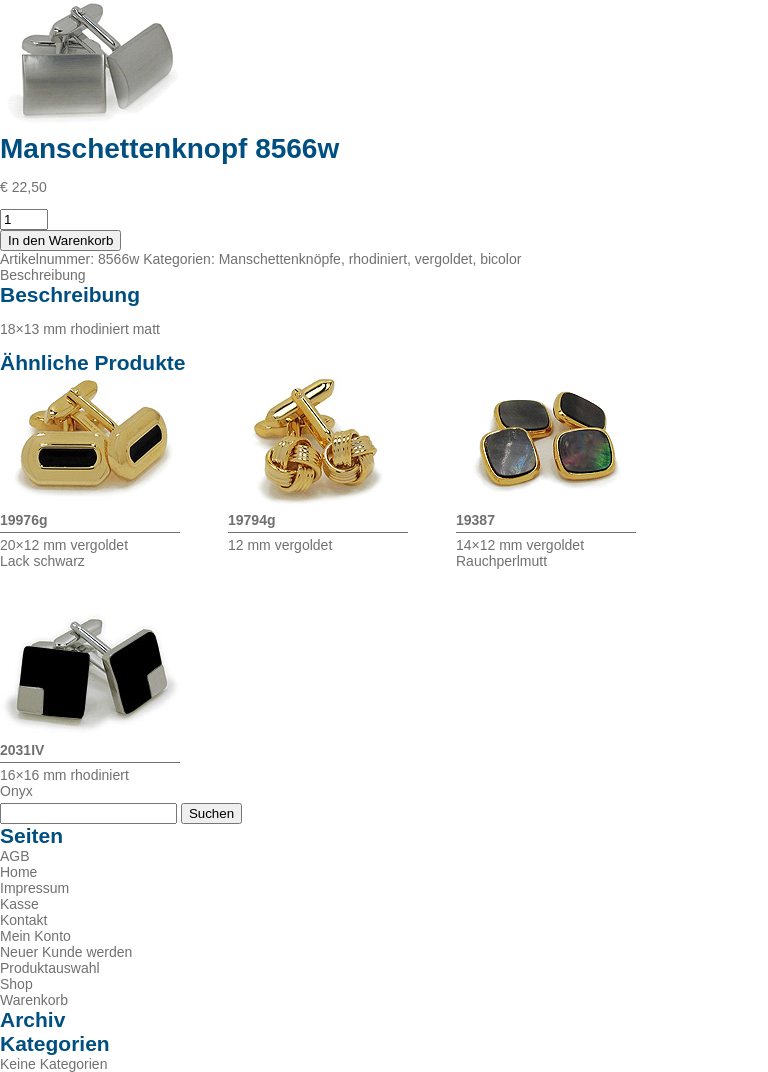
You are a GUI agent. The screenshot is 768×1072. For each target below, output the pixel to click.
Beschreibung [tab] (43, 275)
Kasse (19, 904)
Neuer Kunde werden (66, 952)
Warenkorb (34, 1000)
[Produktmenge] (24, 219)
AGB (15, 856)
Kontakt (23, 920)
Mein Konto (35, 936)
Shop (16, 984)
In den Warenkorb (60, 240)
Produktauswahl (50, 968)
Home (18, 872)
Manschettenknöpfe (280, 259)
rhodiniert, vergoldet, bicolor (435, 259)
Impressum (34, 888)
